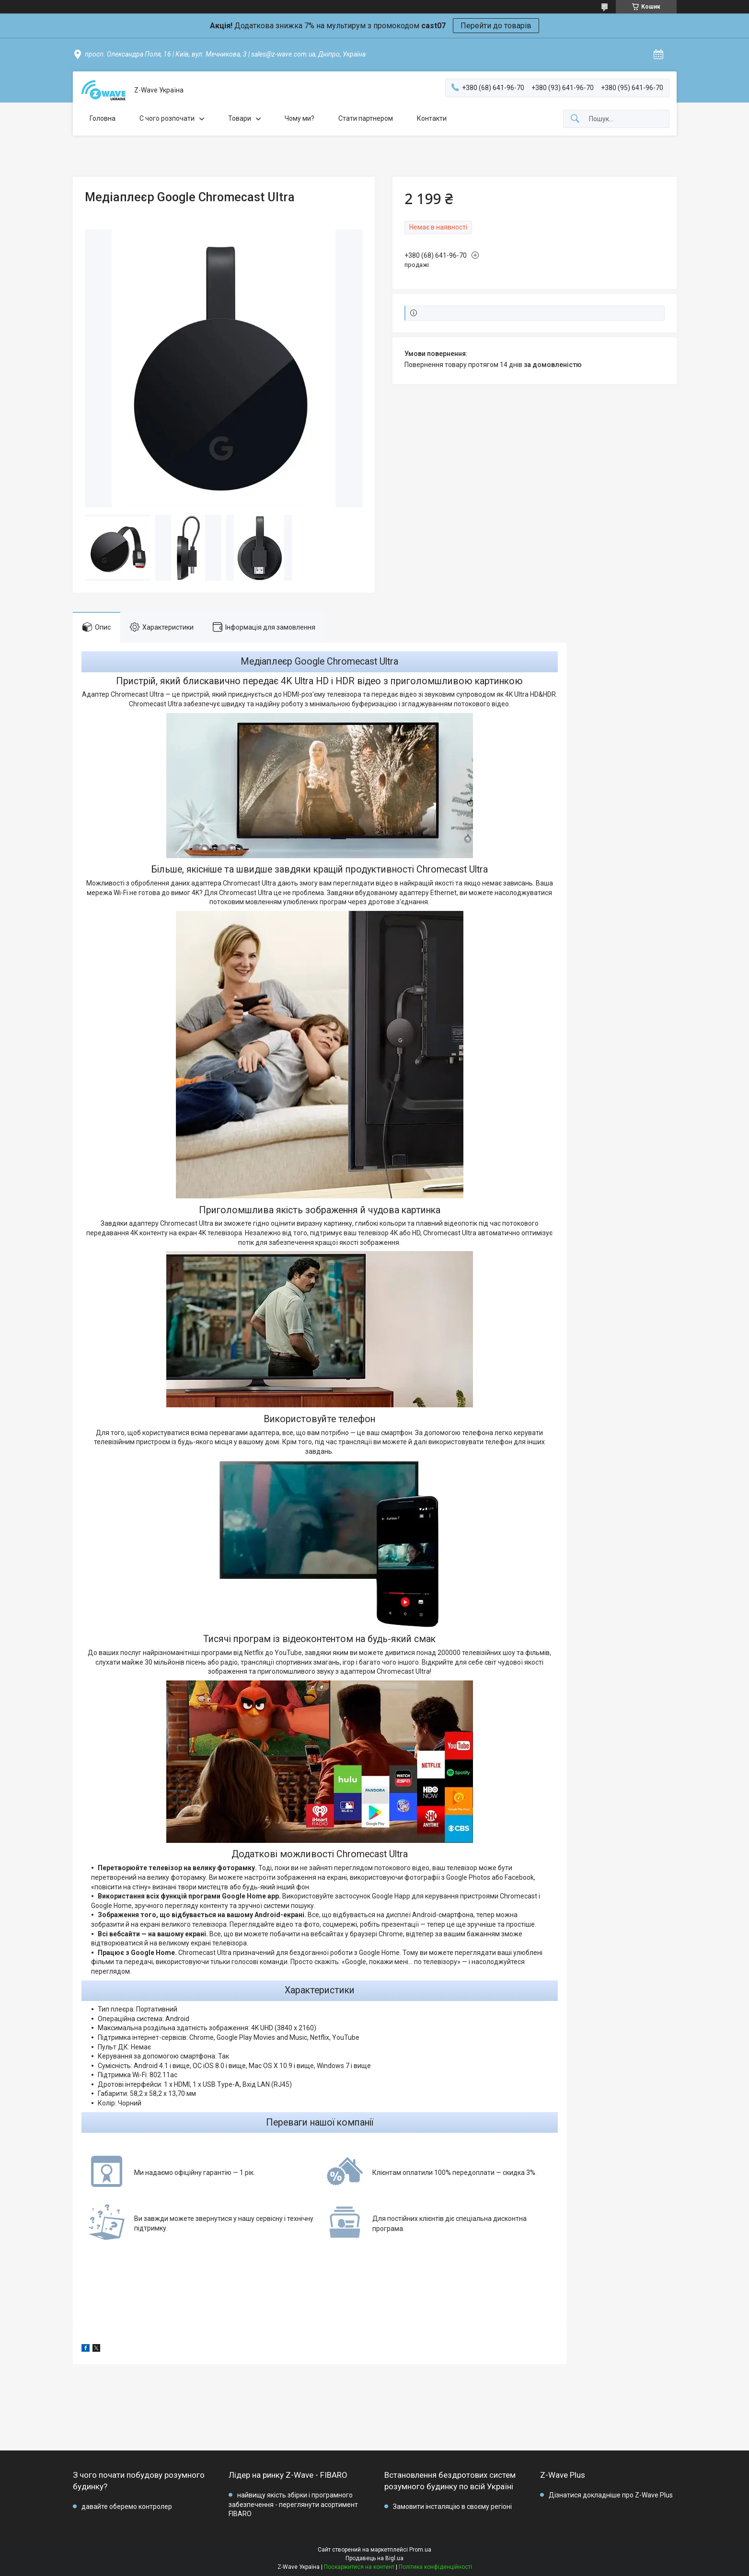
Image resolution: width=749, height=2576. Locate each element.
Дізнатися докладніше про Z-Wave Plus (611, 2495)
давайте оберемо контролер (126, 2506)
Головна (102, 118)
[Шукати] (575, 119)
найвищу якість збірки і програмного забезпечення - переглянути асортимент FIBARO (293, 2504)
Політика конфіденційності (435, 2567)
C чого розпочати (167, 118)
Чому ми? (299, 118)
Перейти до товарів (496, 25)
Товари (239, 118)
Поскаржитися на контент (359, 2567)
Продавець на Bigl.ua (374, 2558)
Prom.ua (420, 2549)
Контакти (432, 118)
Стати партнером (365, 118)
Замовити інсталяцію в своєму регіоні (452, 2506)
